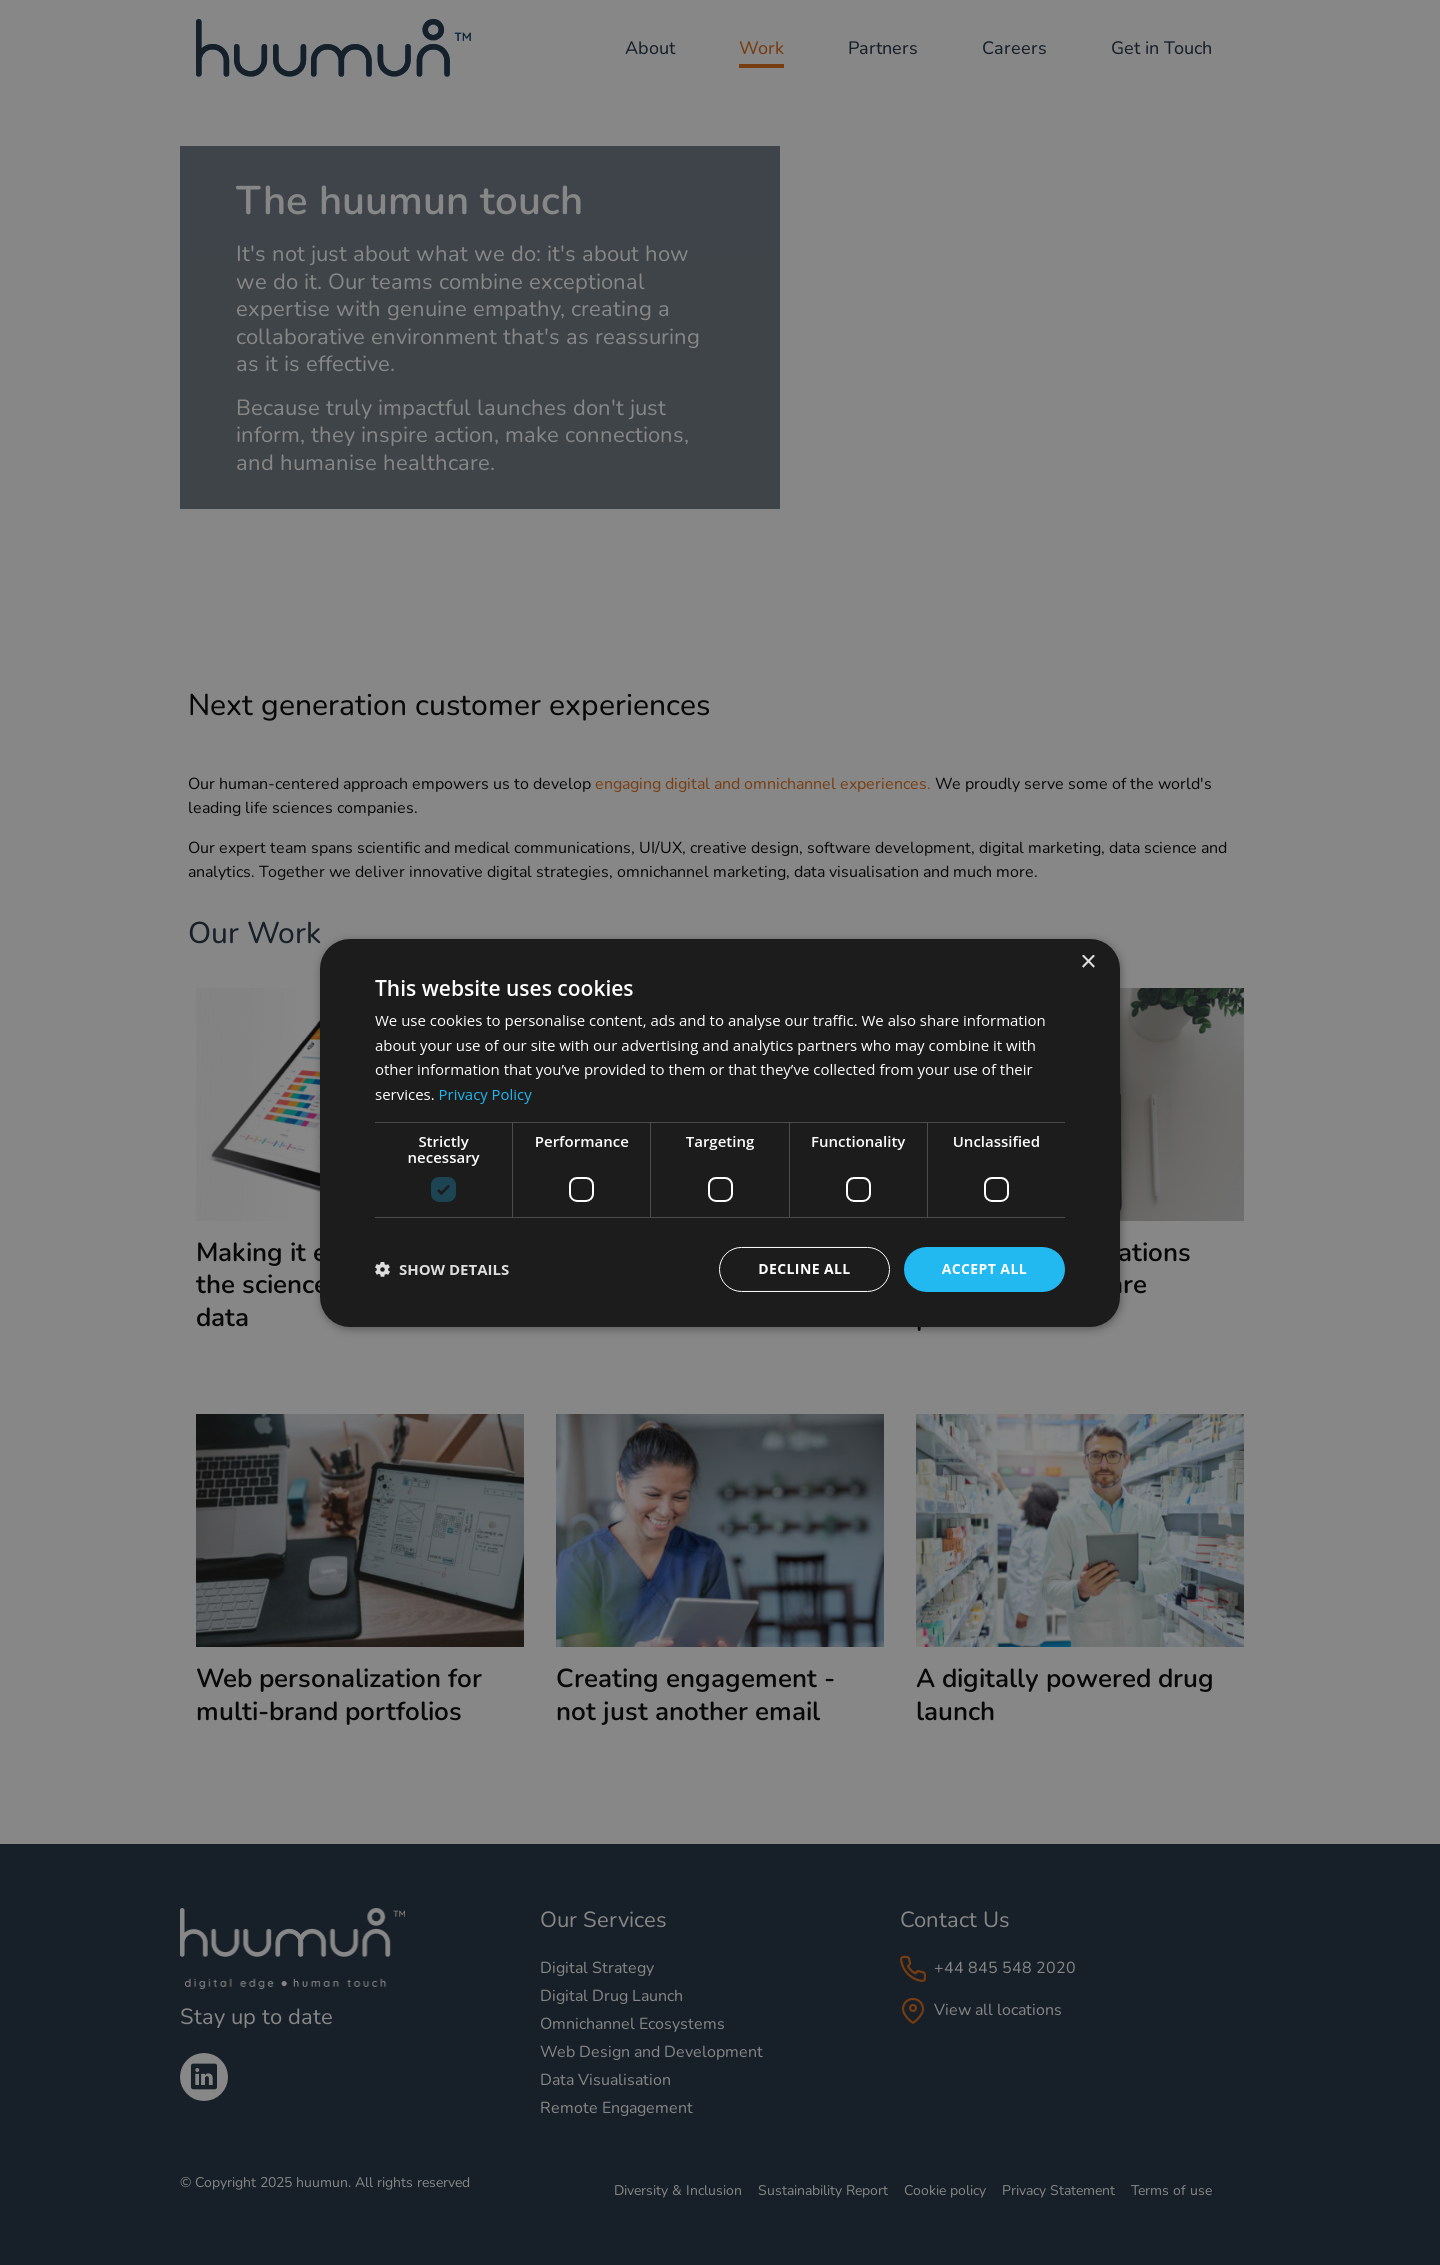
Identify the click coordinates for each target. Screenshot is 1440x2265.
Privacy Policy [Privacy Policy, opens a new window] (486, 1094)
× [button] (1087, 961)
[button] (442, 1269)
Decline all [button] (804, 1268)
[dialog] (720, 1132)
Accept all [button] (984, 1268)
